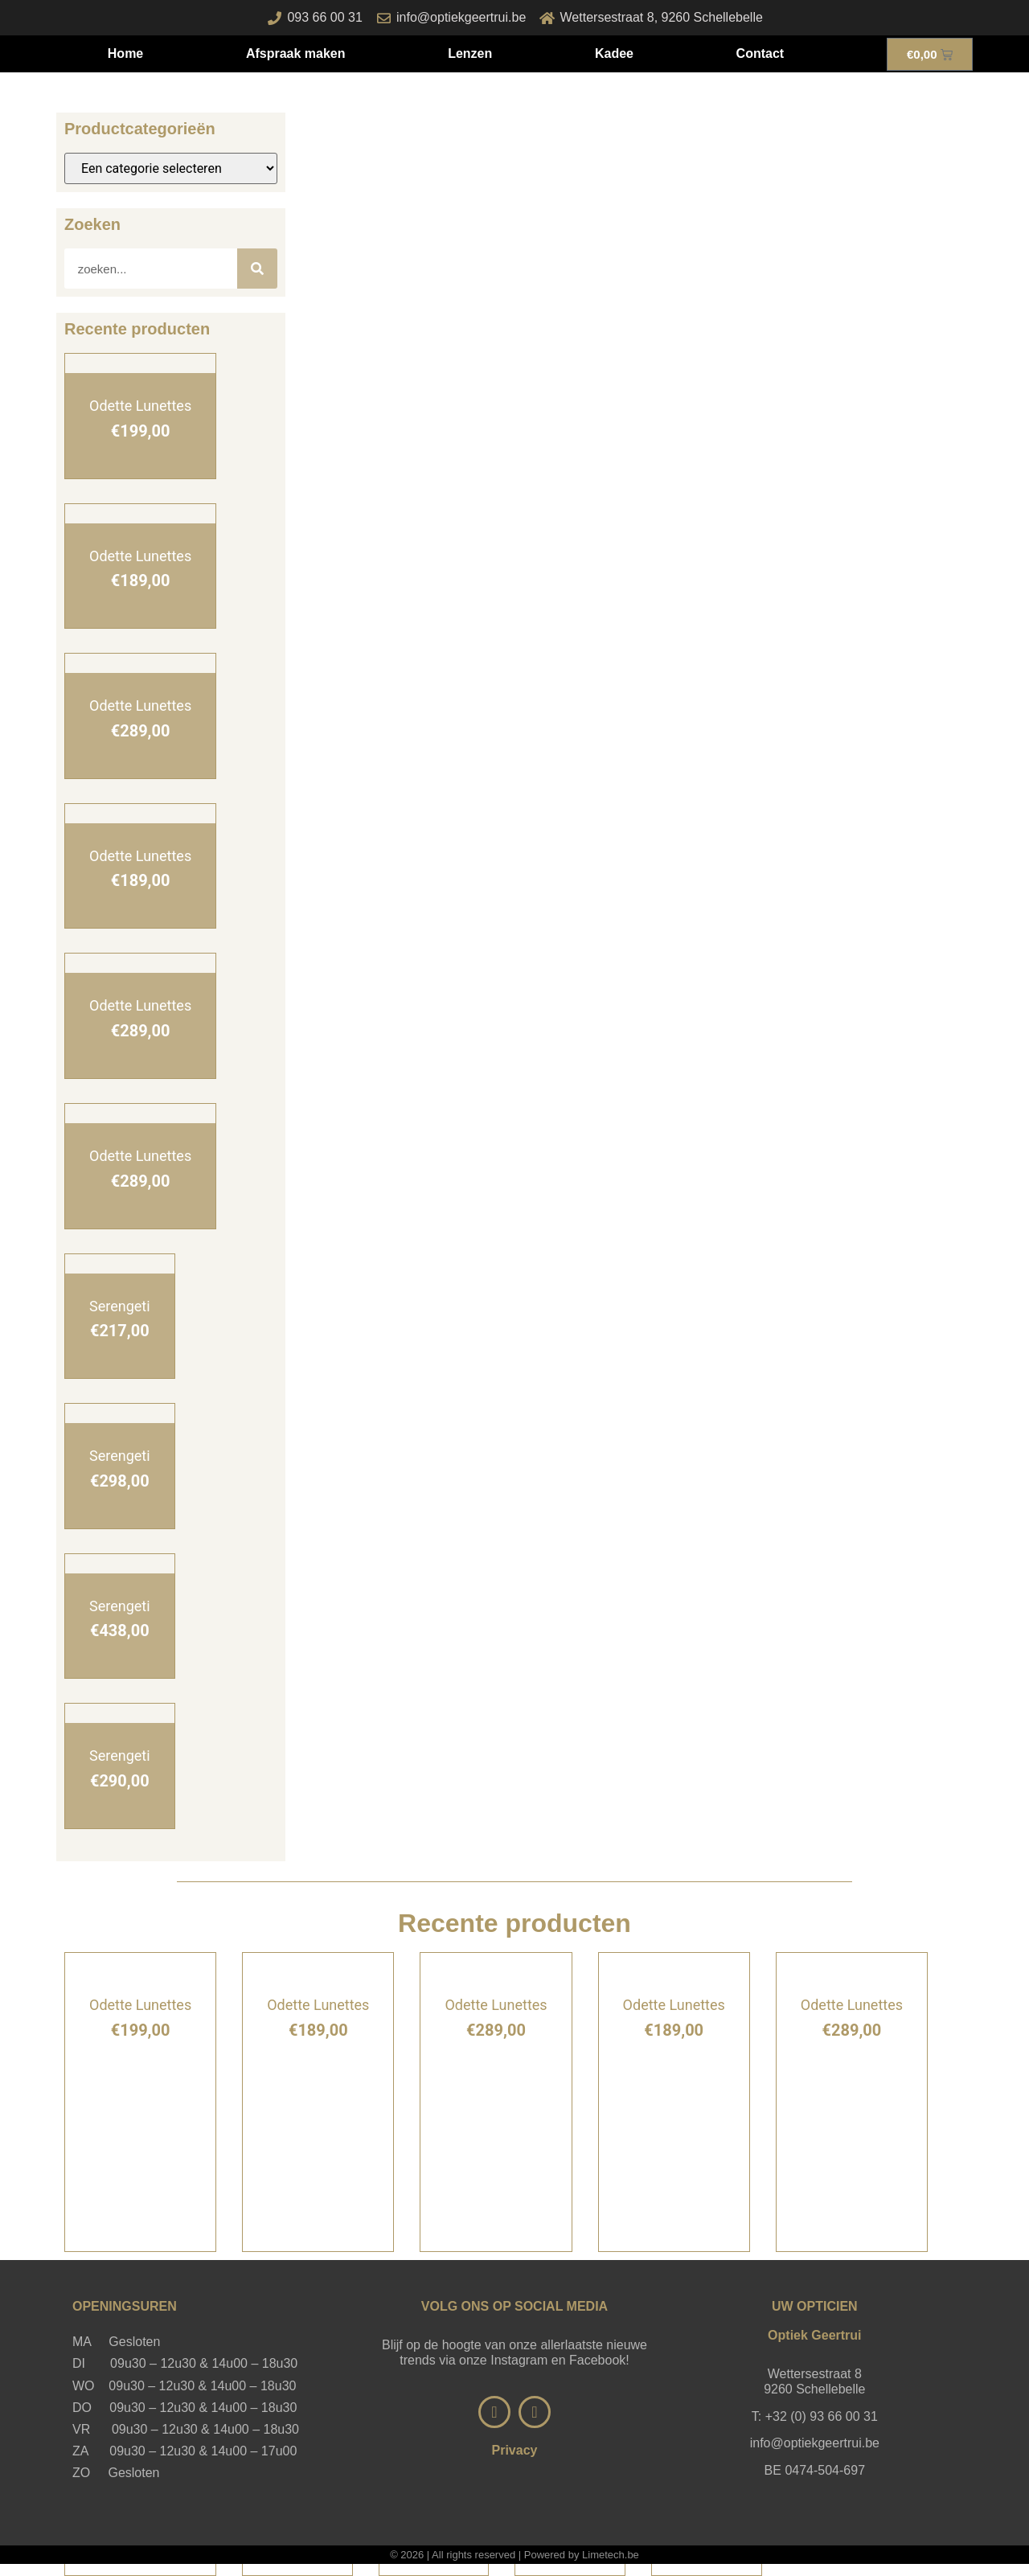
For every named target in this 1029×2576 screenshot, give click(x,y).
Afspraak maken (296, 53)
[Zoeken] (257, 268)
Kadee (614, 53)
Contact (760, 53)
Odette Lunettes (140, 405)
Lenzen (470, 53)
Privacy (515, 2450)
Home (125, 53)
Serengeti (119, 1306)
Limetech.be (610, 2555)
